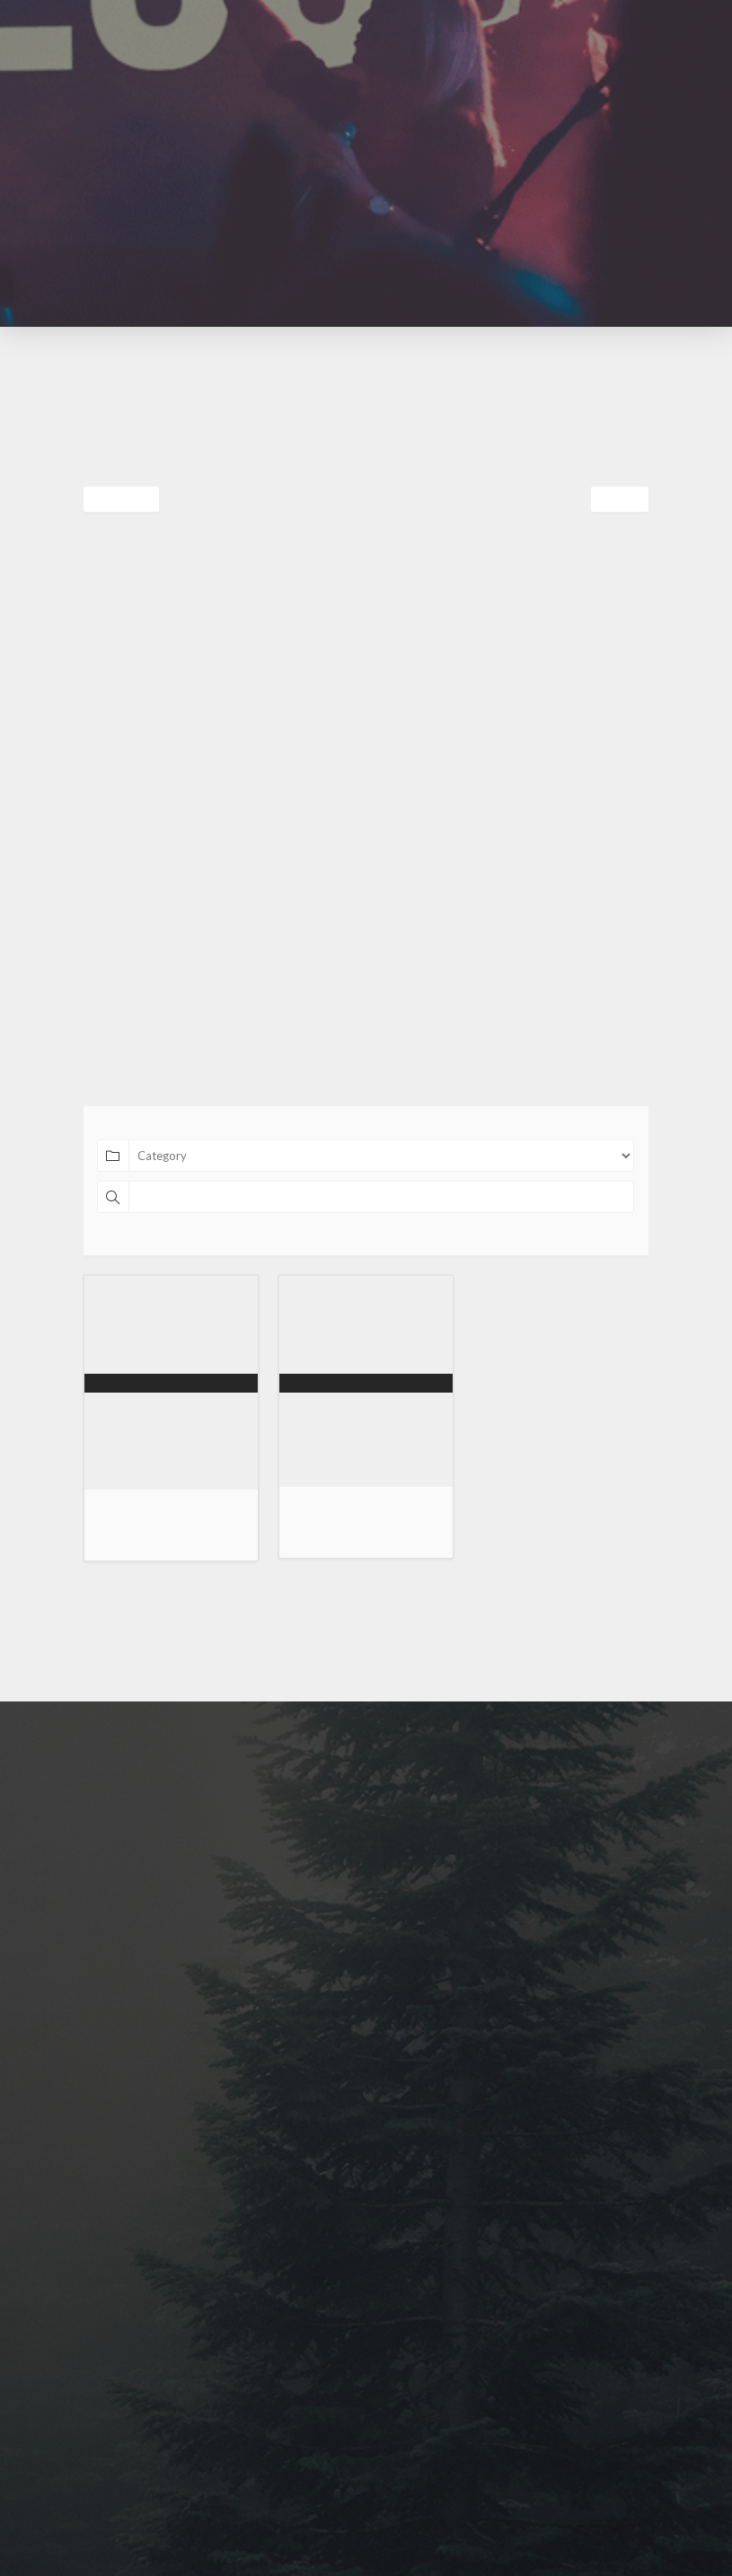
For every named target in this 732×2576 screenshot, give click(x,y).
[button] (408, 43)
